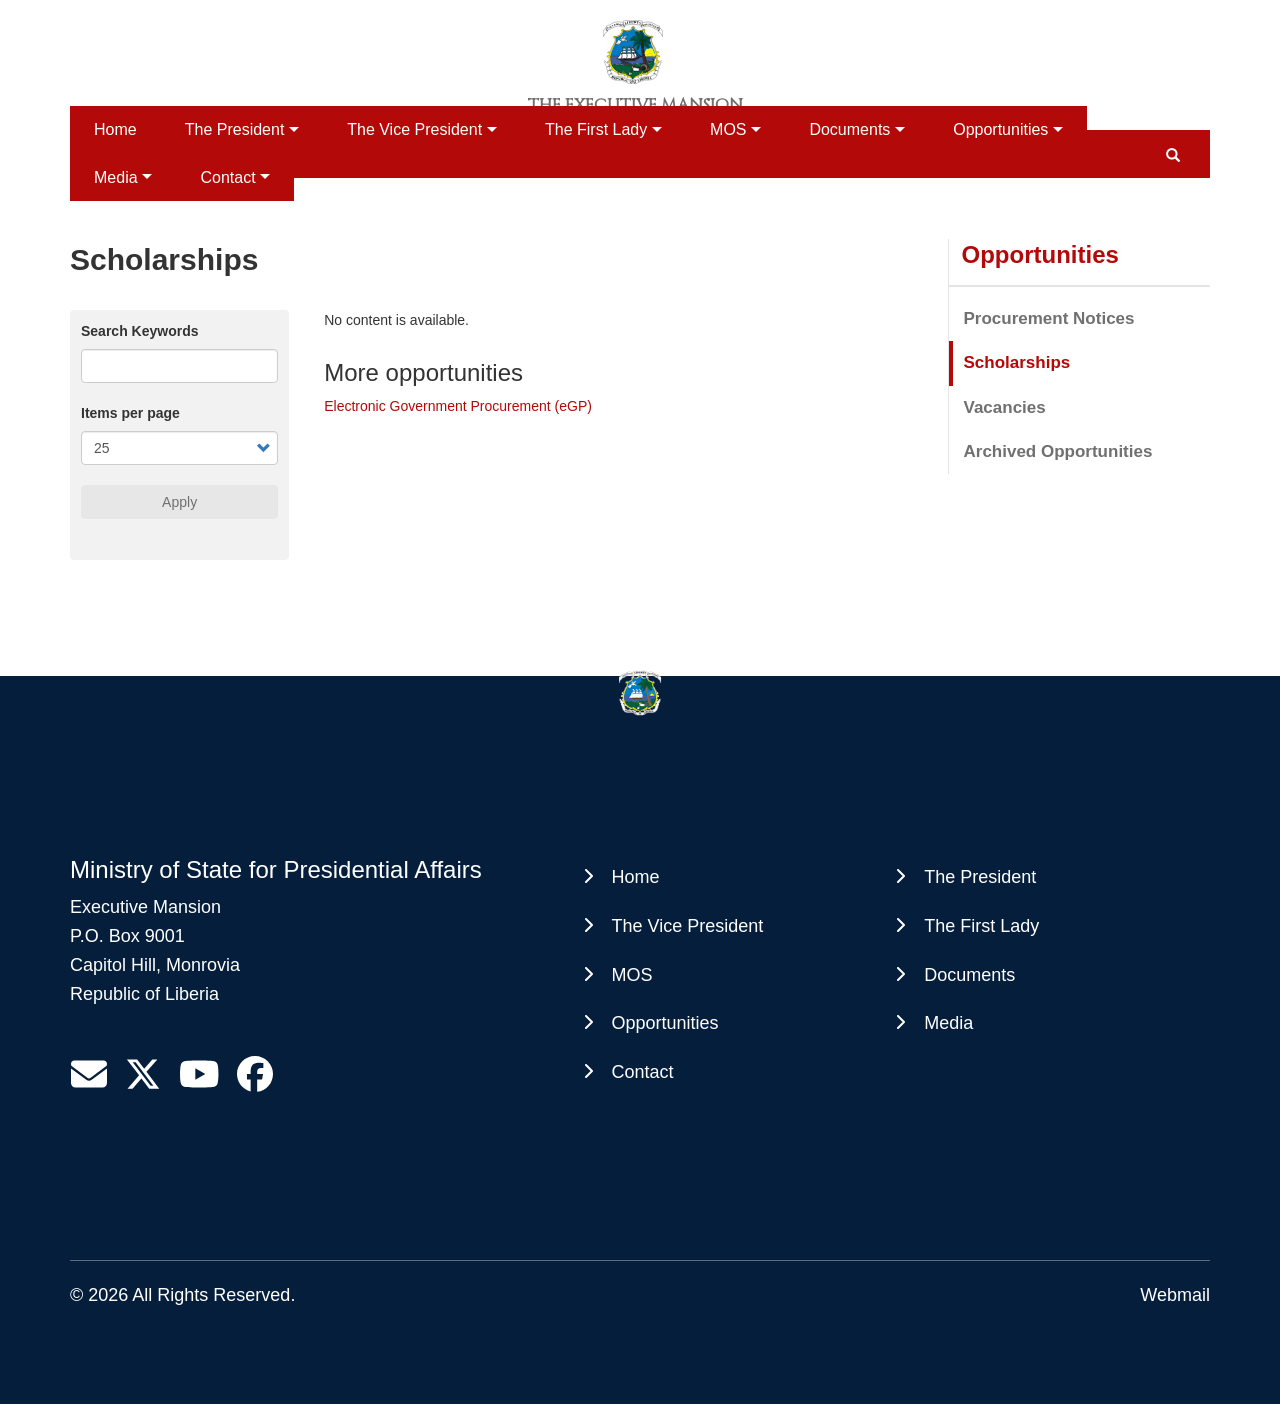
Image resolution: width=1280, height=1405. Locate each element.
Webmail (1175, 1295)
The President (235, 129)
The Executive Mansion (635, 105)
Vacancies (1005, 407)
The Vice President (414, 129)
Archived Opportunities (1058, 451)
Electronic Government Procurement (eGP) (458, 406)
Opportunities (1000, 129)
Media (116, 177)
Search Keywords (140, 331)
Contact (227, 177)
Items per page (130, 413)
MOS (728, 129)
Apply (179, 502)
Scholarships (1017, 362)
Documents (849, 129)
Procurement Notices (1049, 318)
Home (115, 129)
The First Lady (596, 129)
